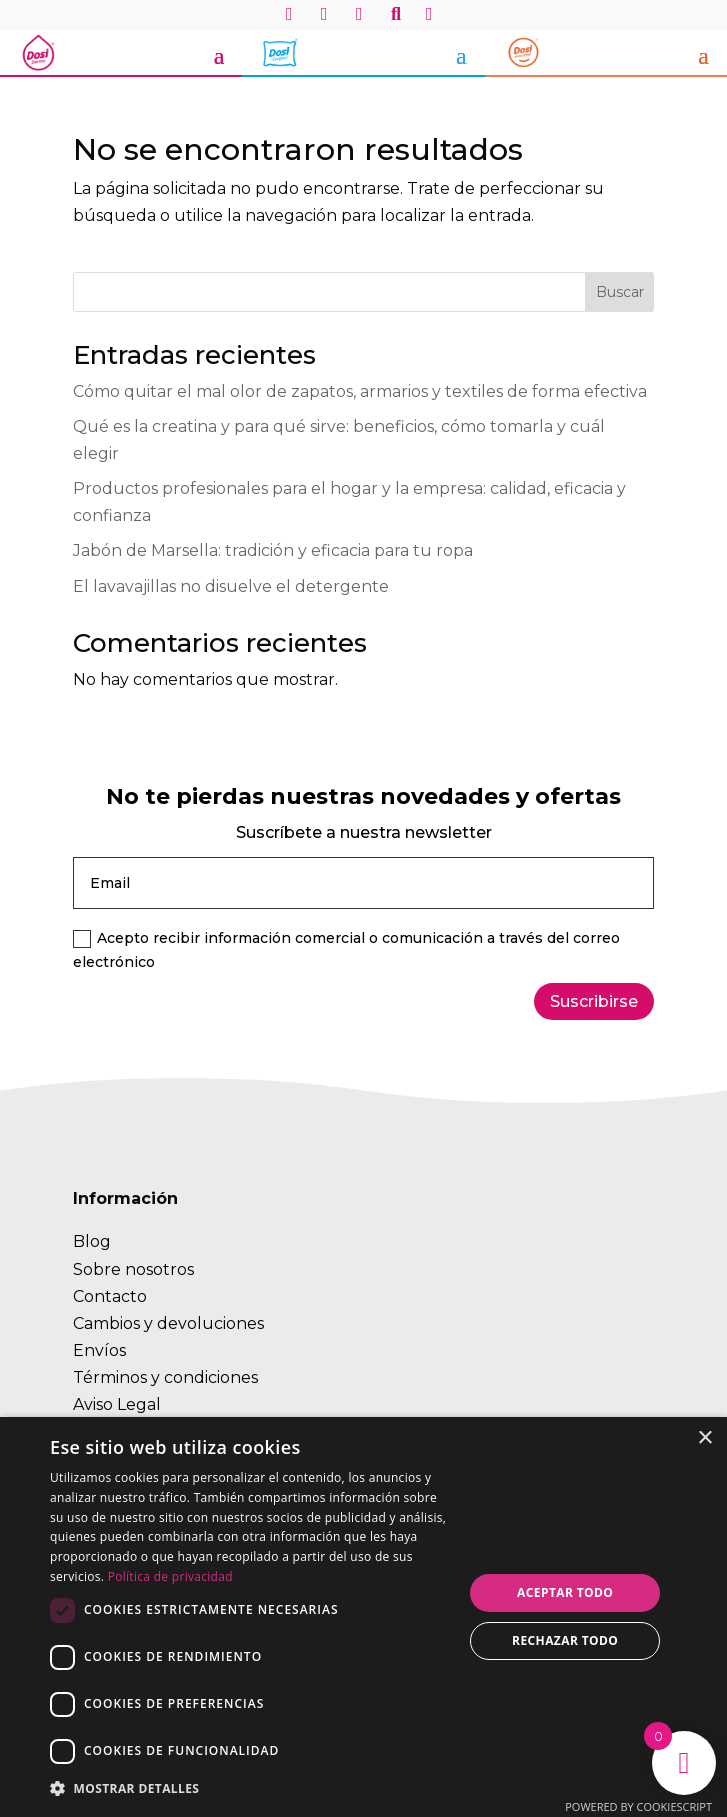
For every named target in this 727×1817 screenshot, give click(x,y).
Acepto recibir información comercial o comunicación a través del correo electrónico (346, 950)
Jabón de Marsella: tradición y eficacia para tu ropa (273, 550)
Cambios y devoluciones (168, 1323)
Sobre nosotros (133, 1269)
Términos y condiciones (165, 1377)
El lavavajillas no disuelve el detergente (231, 586)
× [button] (704, 1438)
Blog (92, 1241)
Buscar (620, 292)
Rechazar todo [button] (565, 1640)
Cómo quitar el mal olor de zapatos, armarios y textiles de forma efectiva (360, 391)
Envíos (99, 1350)
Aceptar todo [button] (565, 1592)
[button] (250, 1788)
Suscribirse (594, 1001)
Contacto (110, 1296)
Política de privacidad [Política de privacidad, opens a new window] (170, 1576)
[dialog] (363, 1617)
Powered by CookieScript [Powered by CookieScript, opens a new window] (638, 1806)
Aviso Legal (117, 1404)
